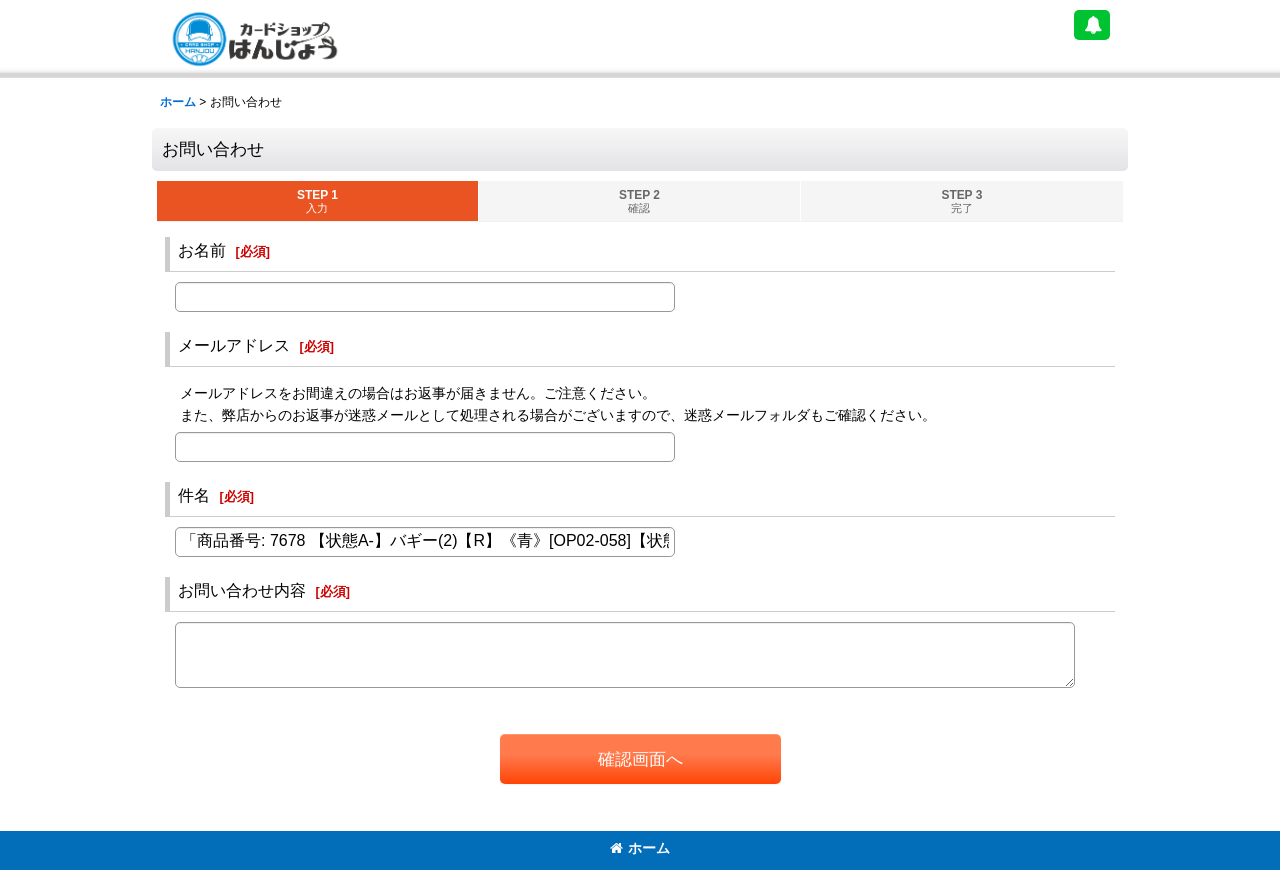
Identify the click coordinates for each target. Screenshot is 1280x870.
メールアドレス (234, 345)
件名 (194, 495)
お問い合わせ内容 (242, 590)
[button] (1092, 25)
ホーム (640, 848)
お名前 (202, 250)
